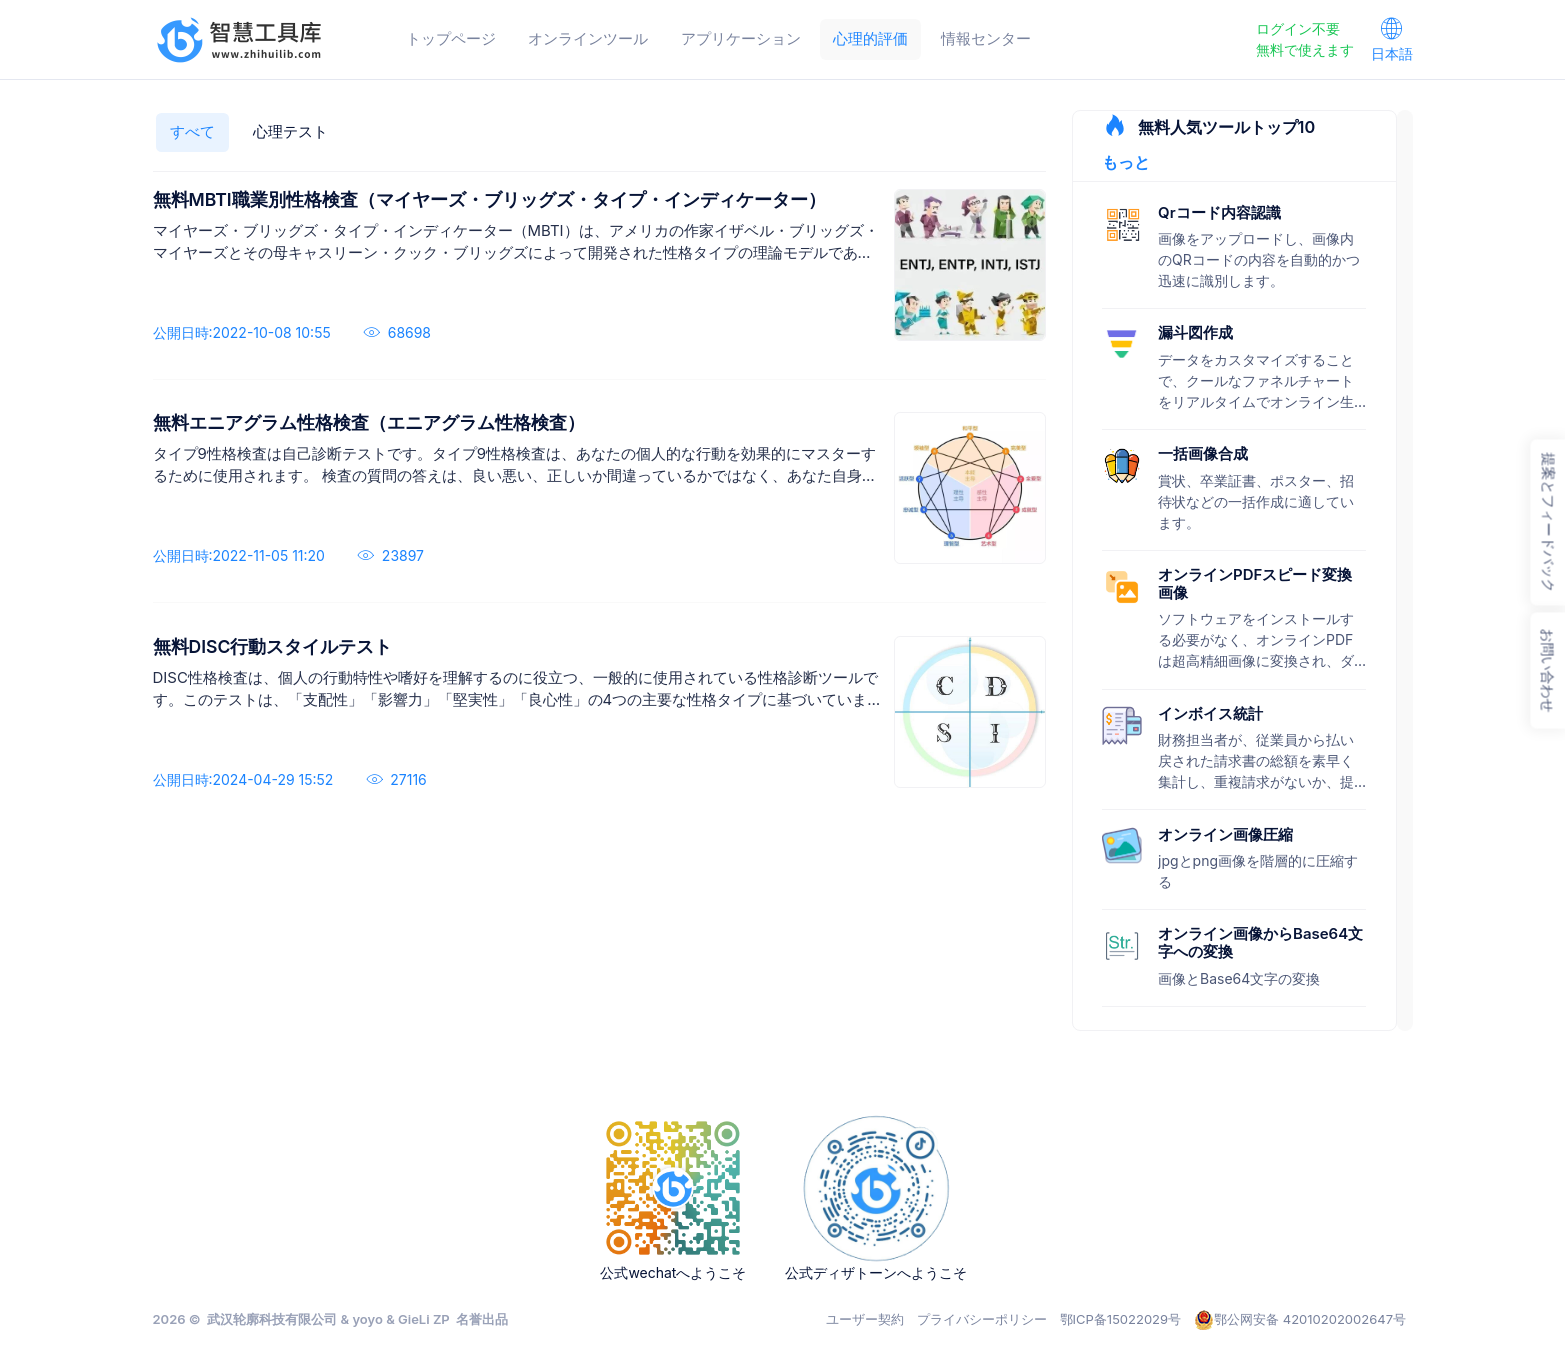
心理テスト (290, 132)
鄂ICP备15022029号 (1121, 1319)
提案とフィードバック (1548, 523)
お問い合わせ (1547, 671)
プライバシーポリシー (982, 1319)
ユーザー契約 (865, 1319)
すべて (192, 132)
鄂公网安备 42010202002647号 (1300, 1320)
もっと (1126, 162)
